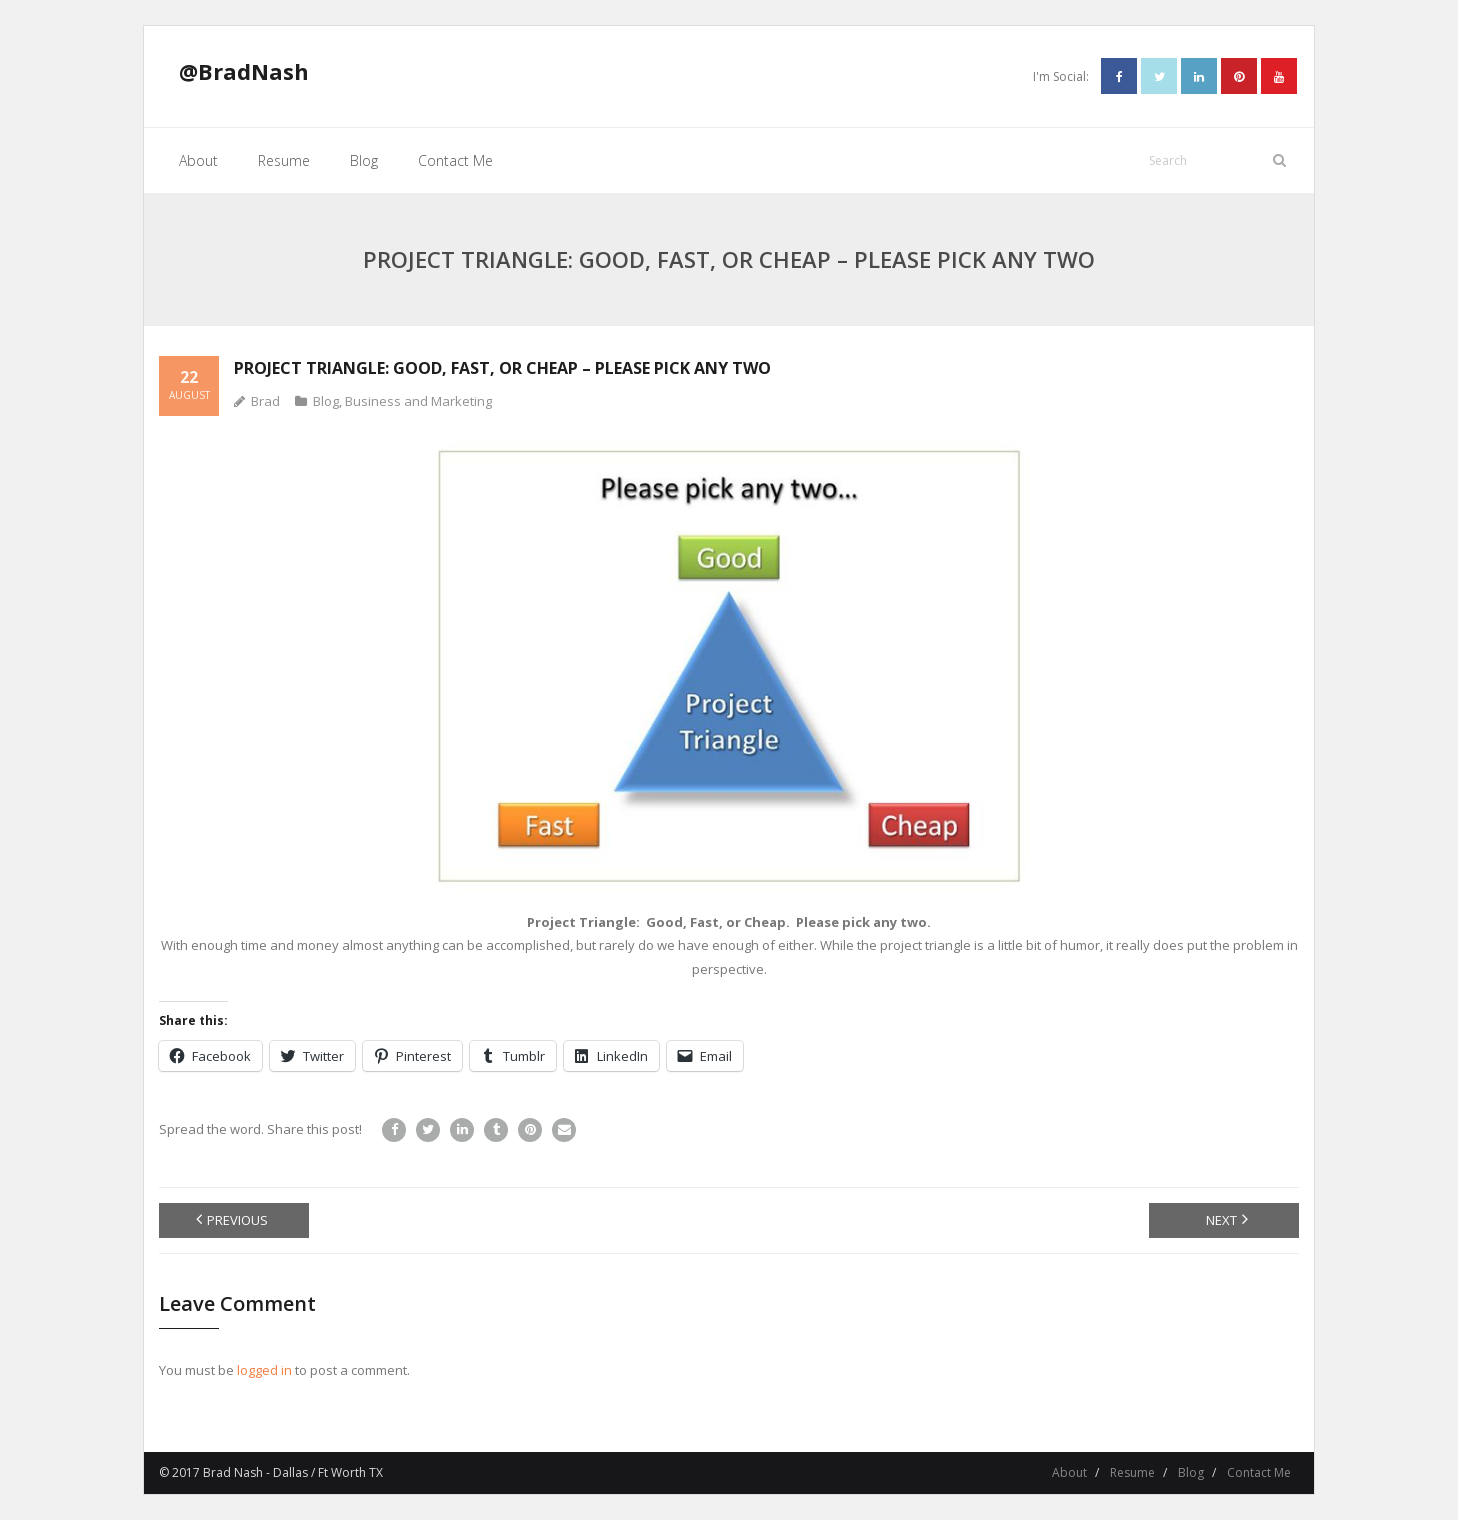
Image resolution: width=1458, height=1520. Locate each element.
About (1069, 1472)
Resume (1132, 1472)
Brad (265, 401)
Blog (326, 401)
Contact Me (1259, 1472)
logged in (264, 1370)
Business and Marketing (418, 401)
